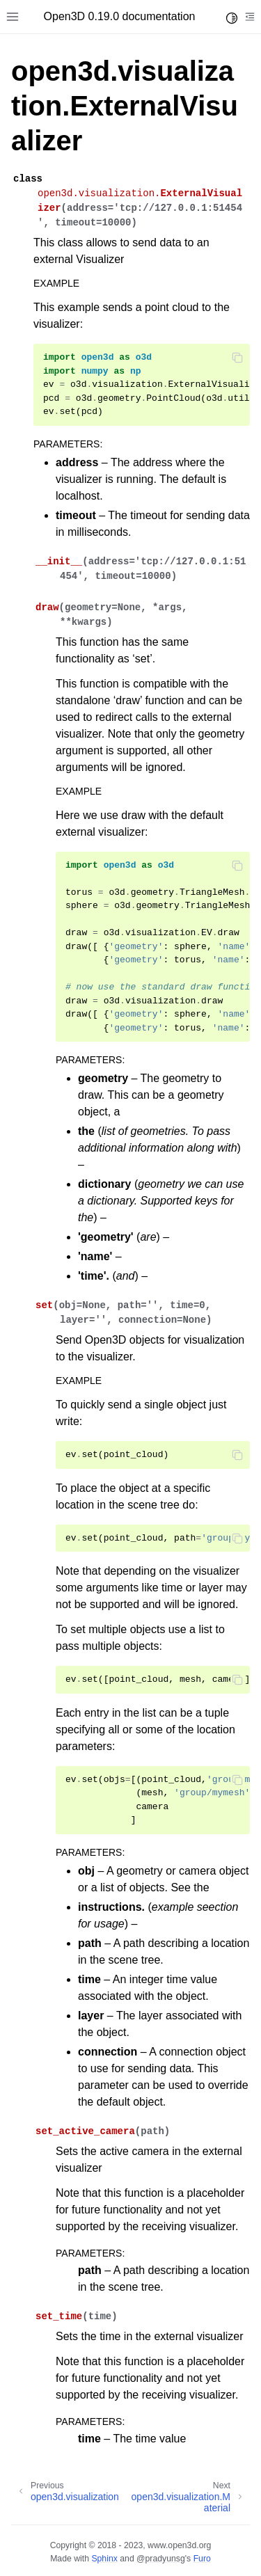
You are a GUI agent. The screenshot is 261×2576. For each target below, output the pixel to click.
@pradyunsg (160, 2558)
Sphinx (104, 2558)
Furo (202, 2558)
